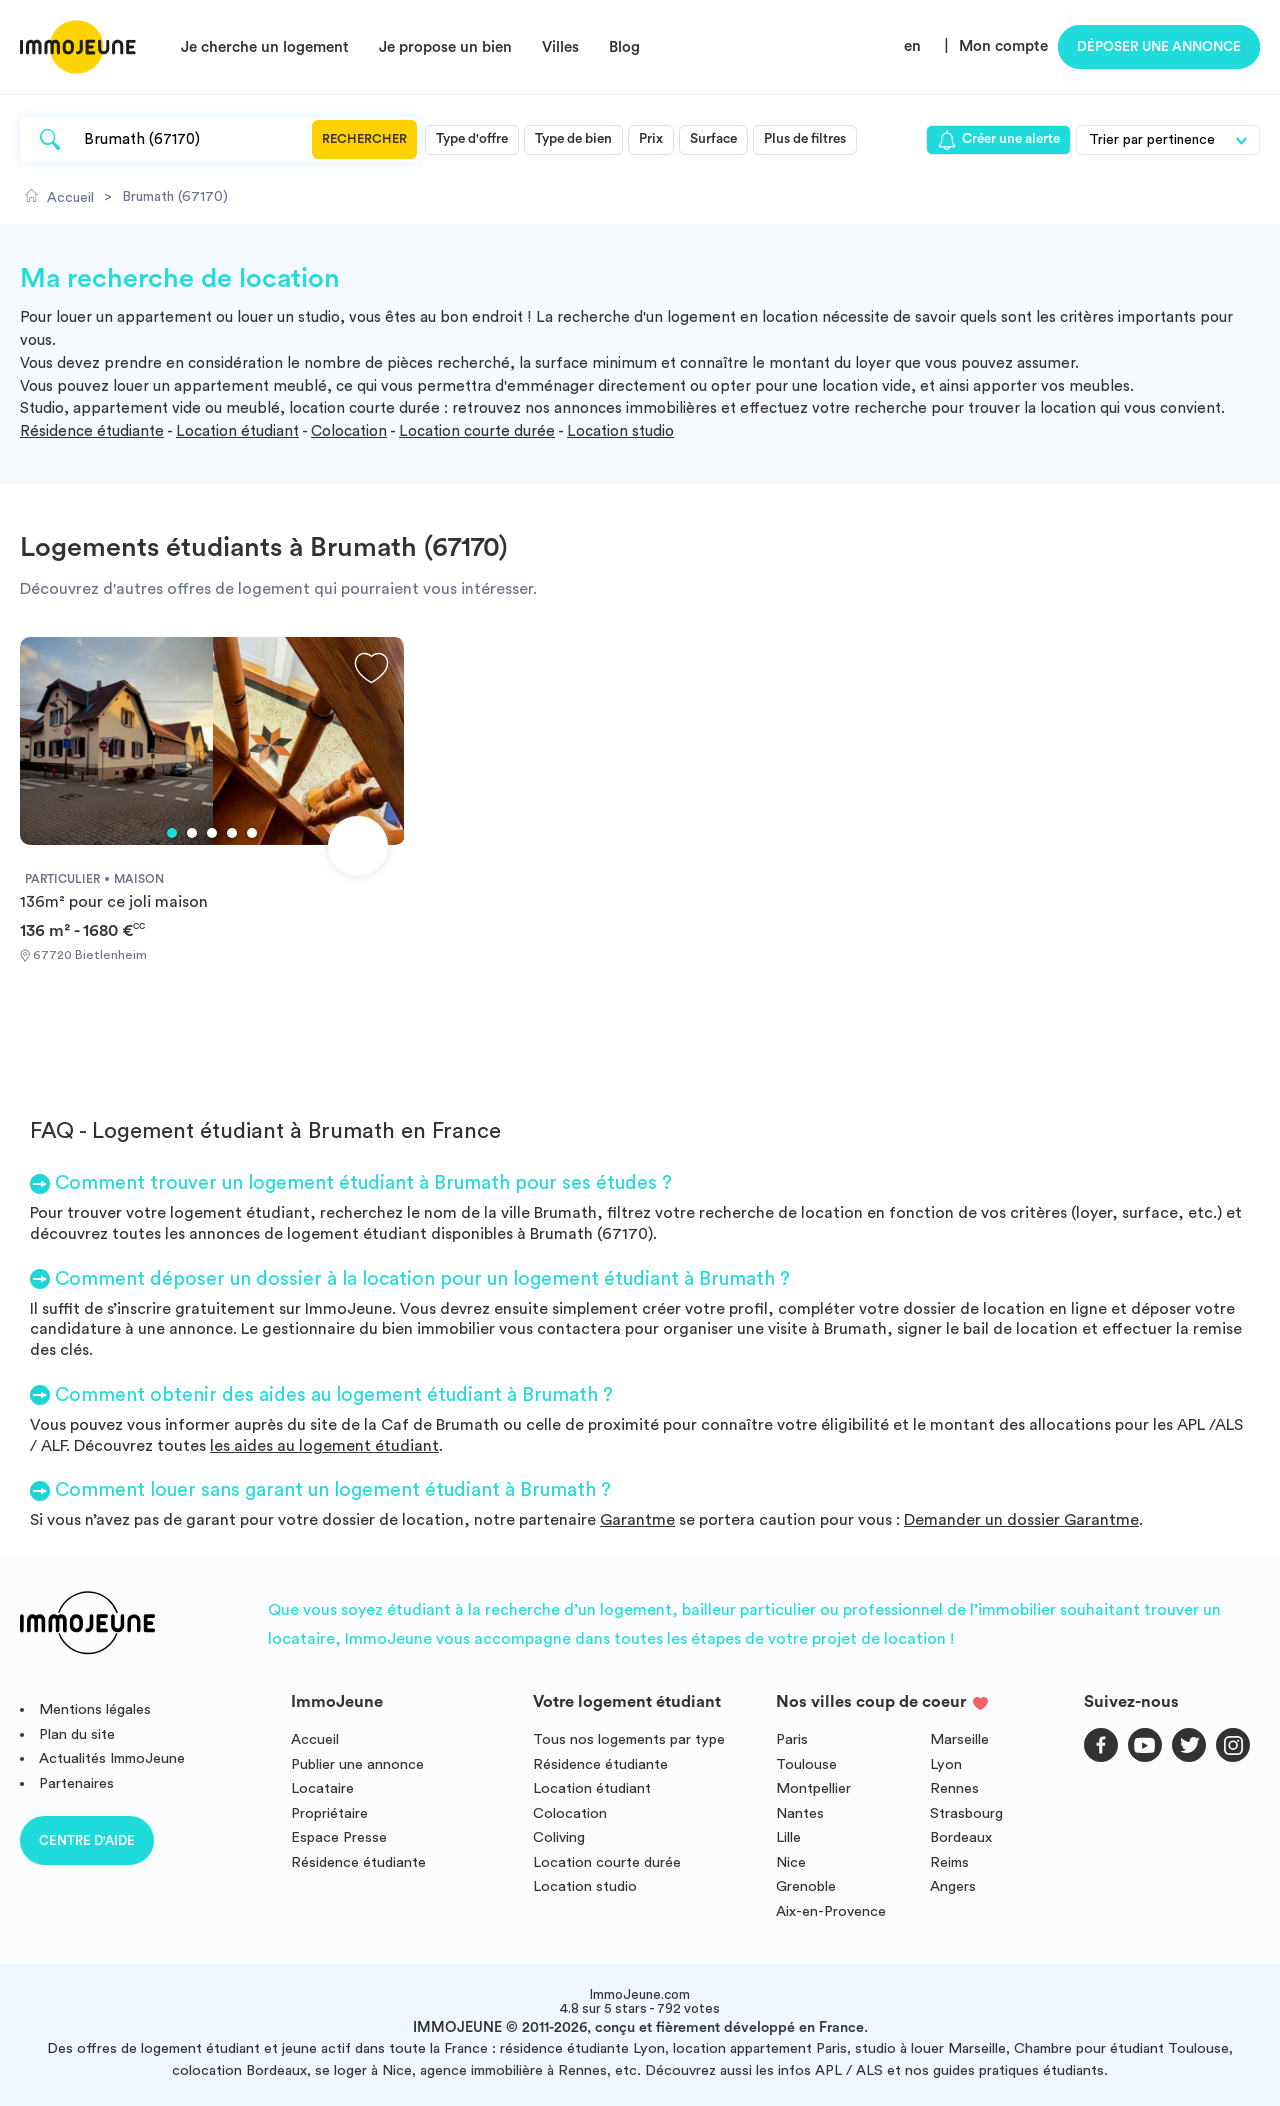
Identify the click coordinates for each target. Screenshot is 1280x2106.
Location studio (620, 431)
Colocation (349, 431)
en (912, 46)
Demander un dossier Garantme (1021, 1520)
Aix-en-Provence (831, 1911)
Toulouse (806, 1764)
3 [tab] (212, 833)
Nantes (800, 1813)
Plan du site (77, 1734)
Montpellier (813, 1788)
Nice (791, 1862)
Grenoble (806, 1886)
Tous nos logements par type (629, 1739)
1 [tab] (172, 833)
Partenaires (76, 1783)
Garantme (637, 1520)
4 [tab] (232, 833)
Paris (792, 1739)
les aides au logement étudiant (324, 1446)
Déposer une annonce (1159, 47)
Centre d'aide (87, 1840)
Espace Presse (339, 1837)
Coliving (559, 1837)
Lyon (946, 1764)
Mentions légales (95, 1709)
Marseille (959, 1739)
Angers (953, 1886)
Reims (949, 1862)
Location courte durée (477, 431)
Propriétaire (329, 1813)
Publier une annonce (357, 1764)
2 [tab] (192, 833)
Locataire (322, 1788)
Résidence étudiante (92, 431)
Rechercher (364, 139)
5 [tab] (252, 833)
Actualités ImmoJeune (112, 1758)
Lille (788, 1837)
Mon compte (1003, 46)
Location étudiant (237, 431)
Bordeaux (961, 1837)
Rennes (954, 1788)
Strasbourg (966, 1813)
